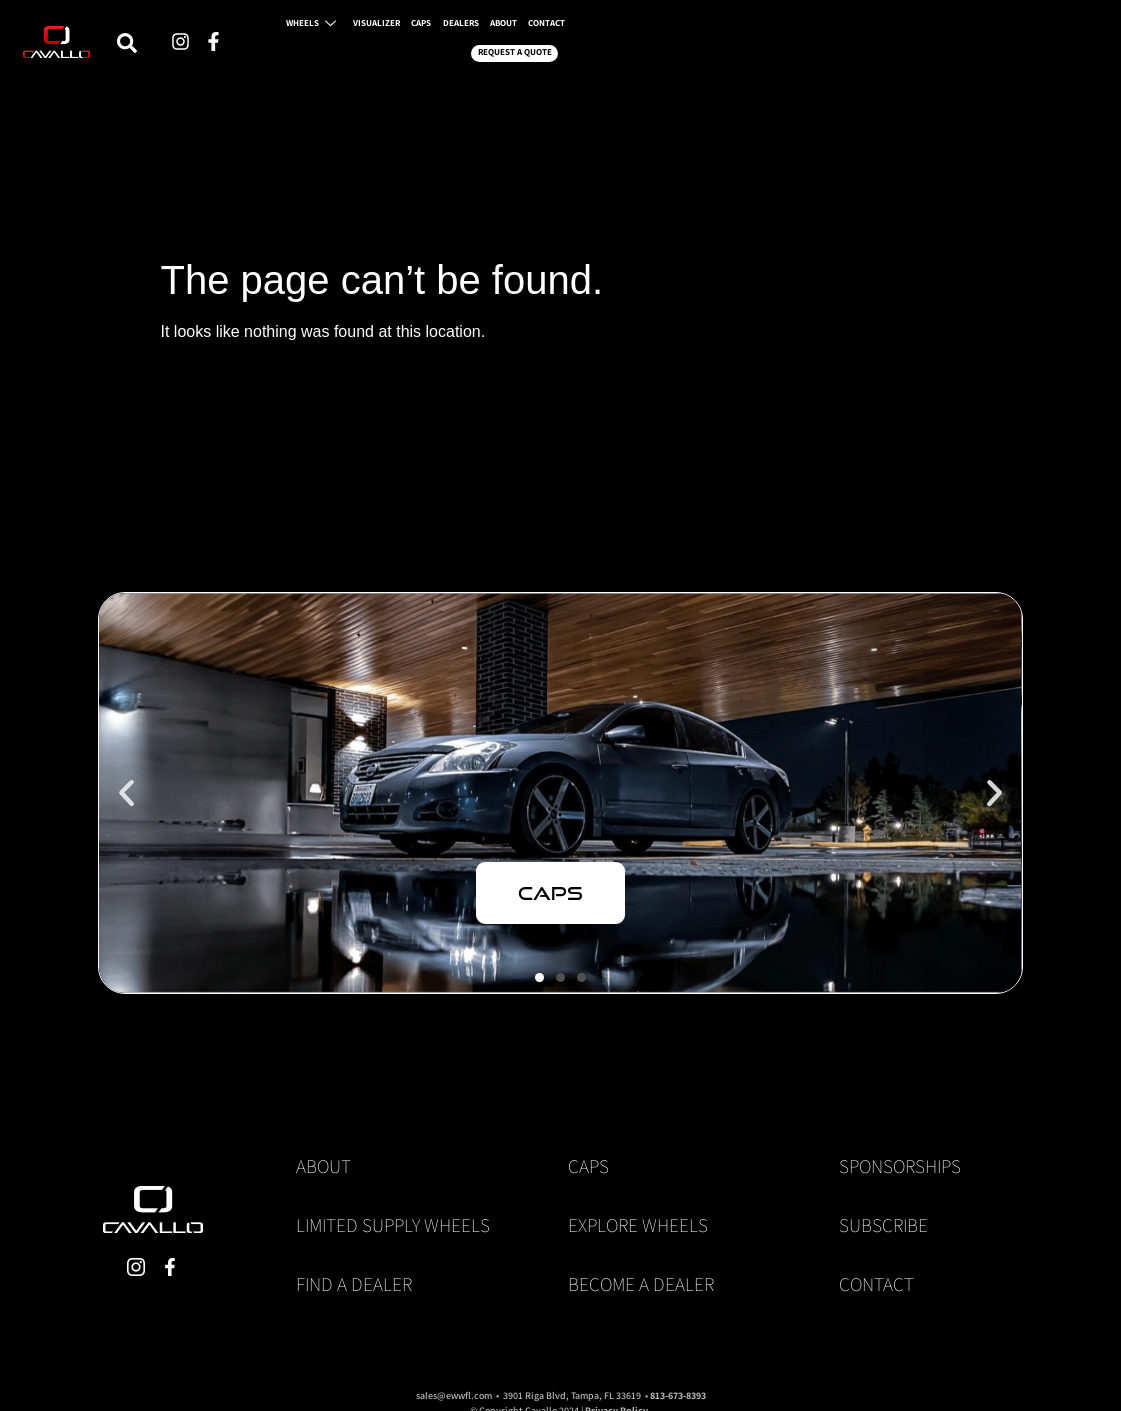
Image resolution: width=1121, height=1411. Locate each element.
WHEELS (532, 52)
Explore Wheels (638, 1225)
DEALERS (729, 52)
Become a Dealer (641, 1284)
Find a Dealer (354, 1284)
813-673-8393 (678, 1395)
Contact (876, 1284)
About (323, 1166)
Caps (588, 1166)
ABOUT (787, 52)
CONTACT (847, 52)
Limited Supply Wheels (393, 1225)
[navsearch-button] (362, 53)
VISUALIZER (613, 52)
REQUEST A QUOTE (953, 52)
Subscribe (883, 1225)
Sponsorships (900, 1166)
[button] (126, 792)
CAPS (675, 52)
